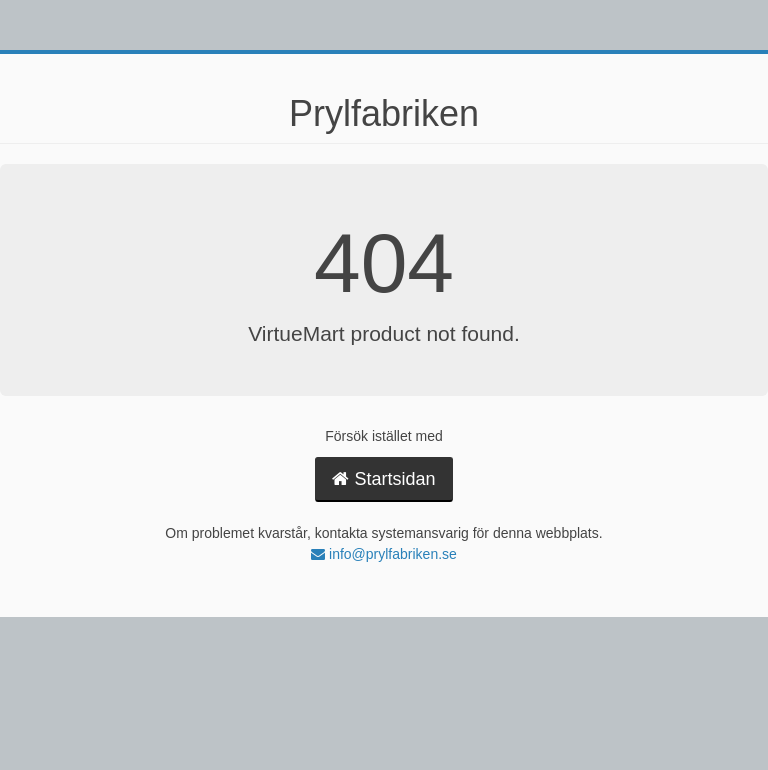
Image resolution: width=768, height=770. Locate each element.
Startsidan (383, 479)
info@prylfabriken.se (384, 554)
